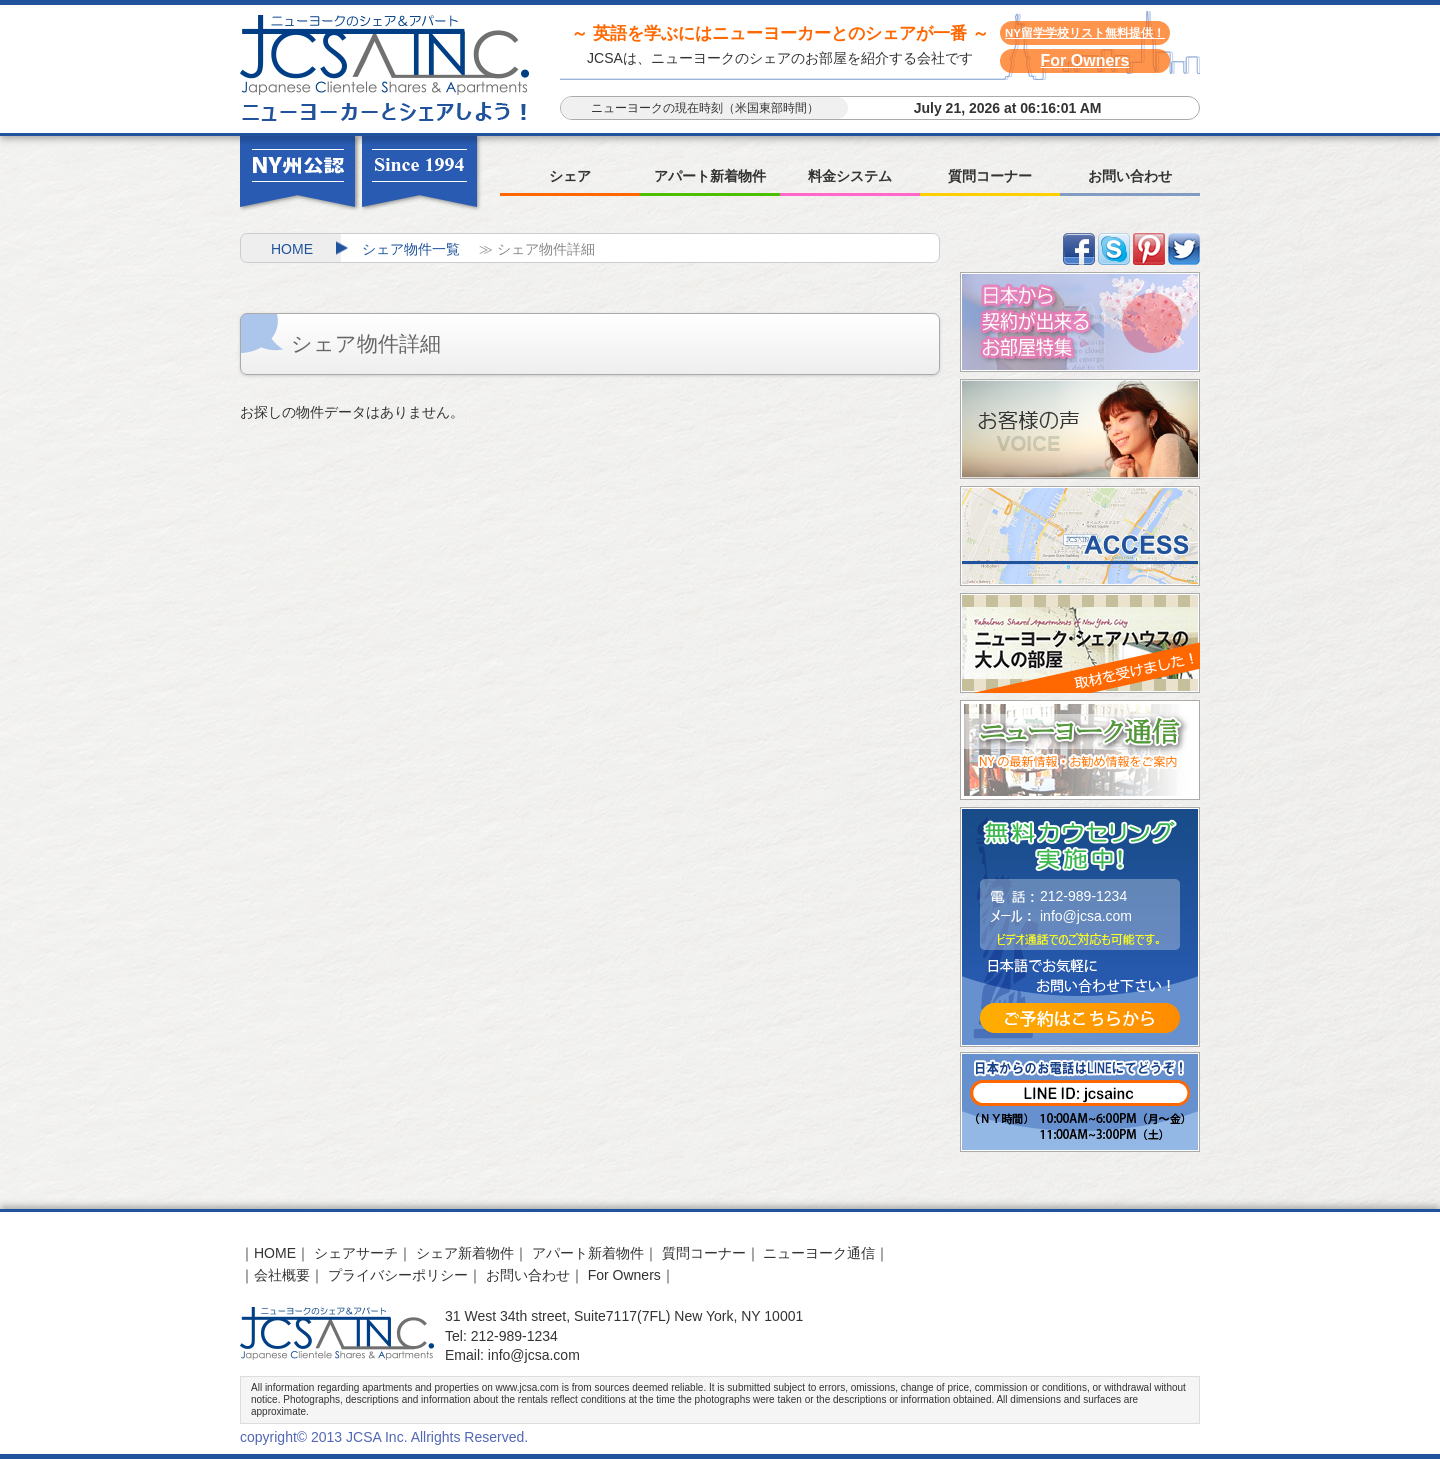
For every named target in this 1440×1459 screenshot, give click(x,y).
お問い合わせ (1130, 176)
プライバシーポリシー (398, 1275)
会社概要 (282, 1275)
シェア (570, 176)
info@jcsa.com (1086, 916)
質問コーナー (990, 176)
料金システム (850, 176)
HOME (292, 249)
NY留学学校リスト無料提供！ (1085, 33)
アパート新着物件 (710, 176)
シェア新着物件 (465, 1253)
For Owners (1085, 60)
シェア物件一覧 (411, 249)
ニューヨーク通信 (819, 1253)
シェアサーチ (356, 1253)
